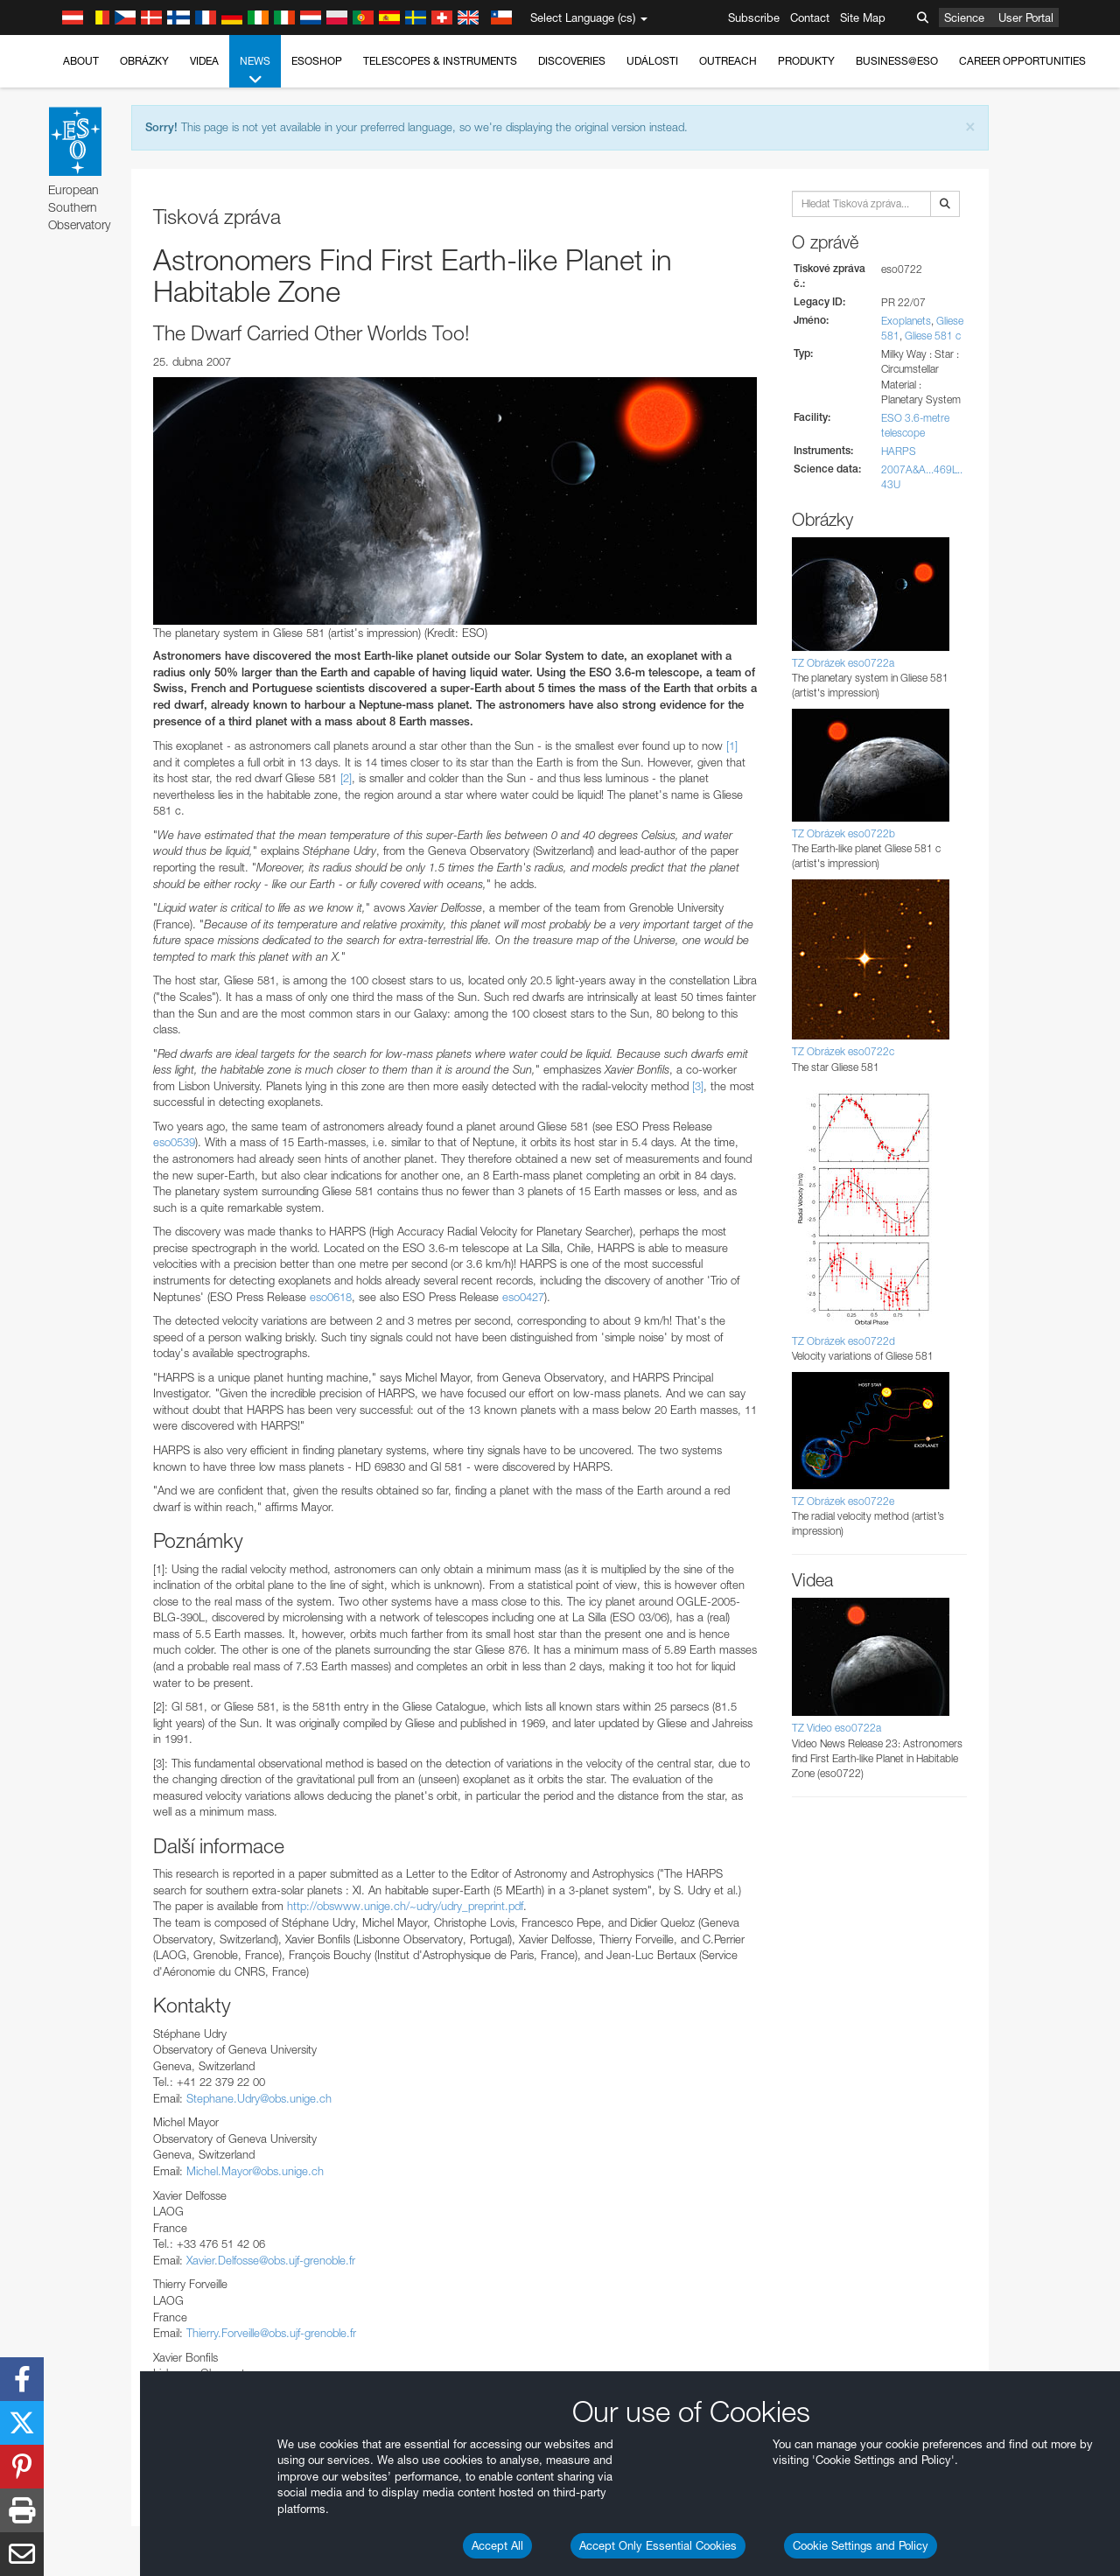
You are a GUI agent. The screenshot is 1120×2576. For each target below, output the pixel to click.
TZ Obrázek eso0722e (843, 1501)
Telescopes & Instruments (440, 60)
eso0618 (331, 1297)
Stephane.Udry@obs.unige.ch (259, 2098)
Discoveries (572, 60)
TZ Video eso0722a (836, 1727)
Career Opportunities (1022, 60)
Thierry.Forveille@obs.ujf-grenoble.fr (271, 2333)
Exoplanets (906, 320)
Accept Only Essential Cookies (658, 2545)
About (81, 60)
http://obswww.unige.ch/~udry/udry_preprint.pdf (405, 1906)
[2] (346, 778)
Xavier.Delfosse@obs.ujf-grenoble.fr (270, 2260)
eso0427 (523, 1297)
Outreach (728, 60)
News (255, 71)
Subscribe (754, 17)
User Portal (1026, 17)
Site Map (863, 17)
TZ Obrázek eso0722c (843, 1051)
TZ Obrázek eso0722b (843, 833)
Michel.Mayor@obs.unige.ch (255, 2171)
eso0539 (174, 1142)
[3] (698, 1086)
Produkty (806, 60)
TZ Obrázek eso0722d (843, 1341)
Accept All (497, 2545)
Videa (204, 60)
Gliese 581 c (933, 335)
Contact (810, 17)
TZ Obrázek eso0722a (843, 662)
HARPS (898, 451)
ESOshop (316, 60)
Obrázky (144, 60)
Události (652, 60)
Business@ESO (897, 60)
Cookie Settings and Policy (860, 2545)
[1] (732, 745)
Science (964, 17)
